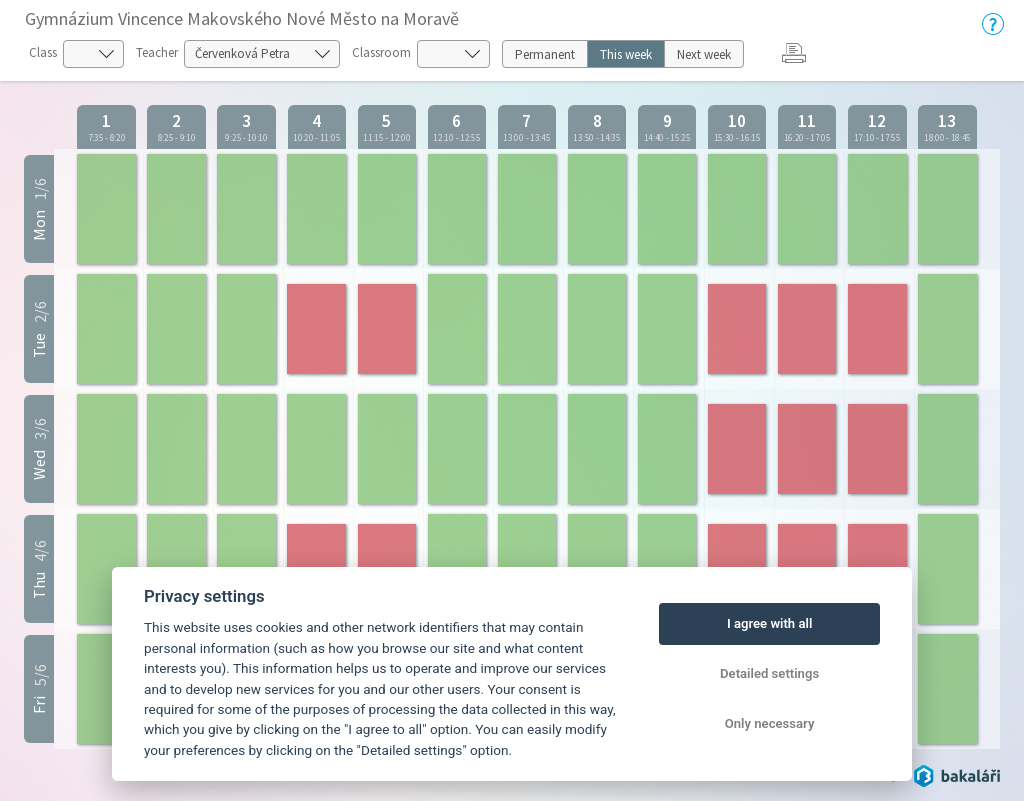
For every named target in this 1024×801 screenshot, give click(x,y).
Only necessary (770, 723)
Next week (704, 54)
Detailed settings (769, 673)
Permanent (545, 54)
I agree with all (769, 623)
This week (626, 54)
